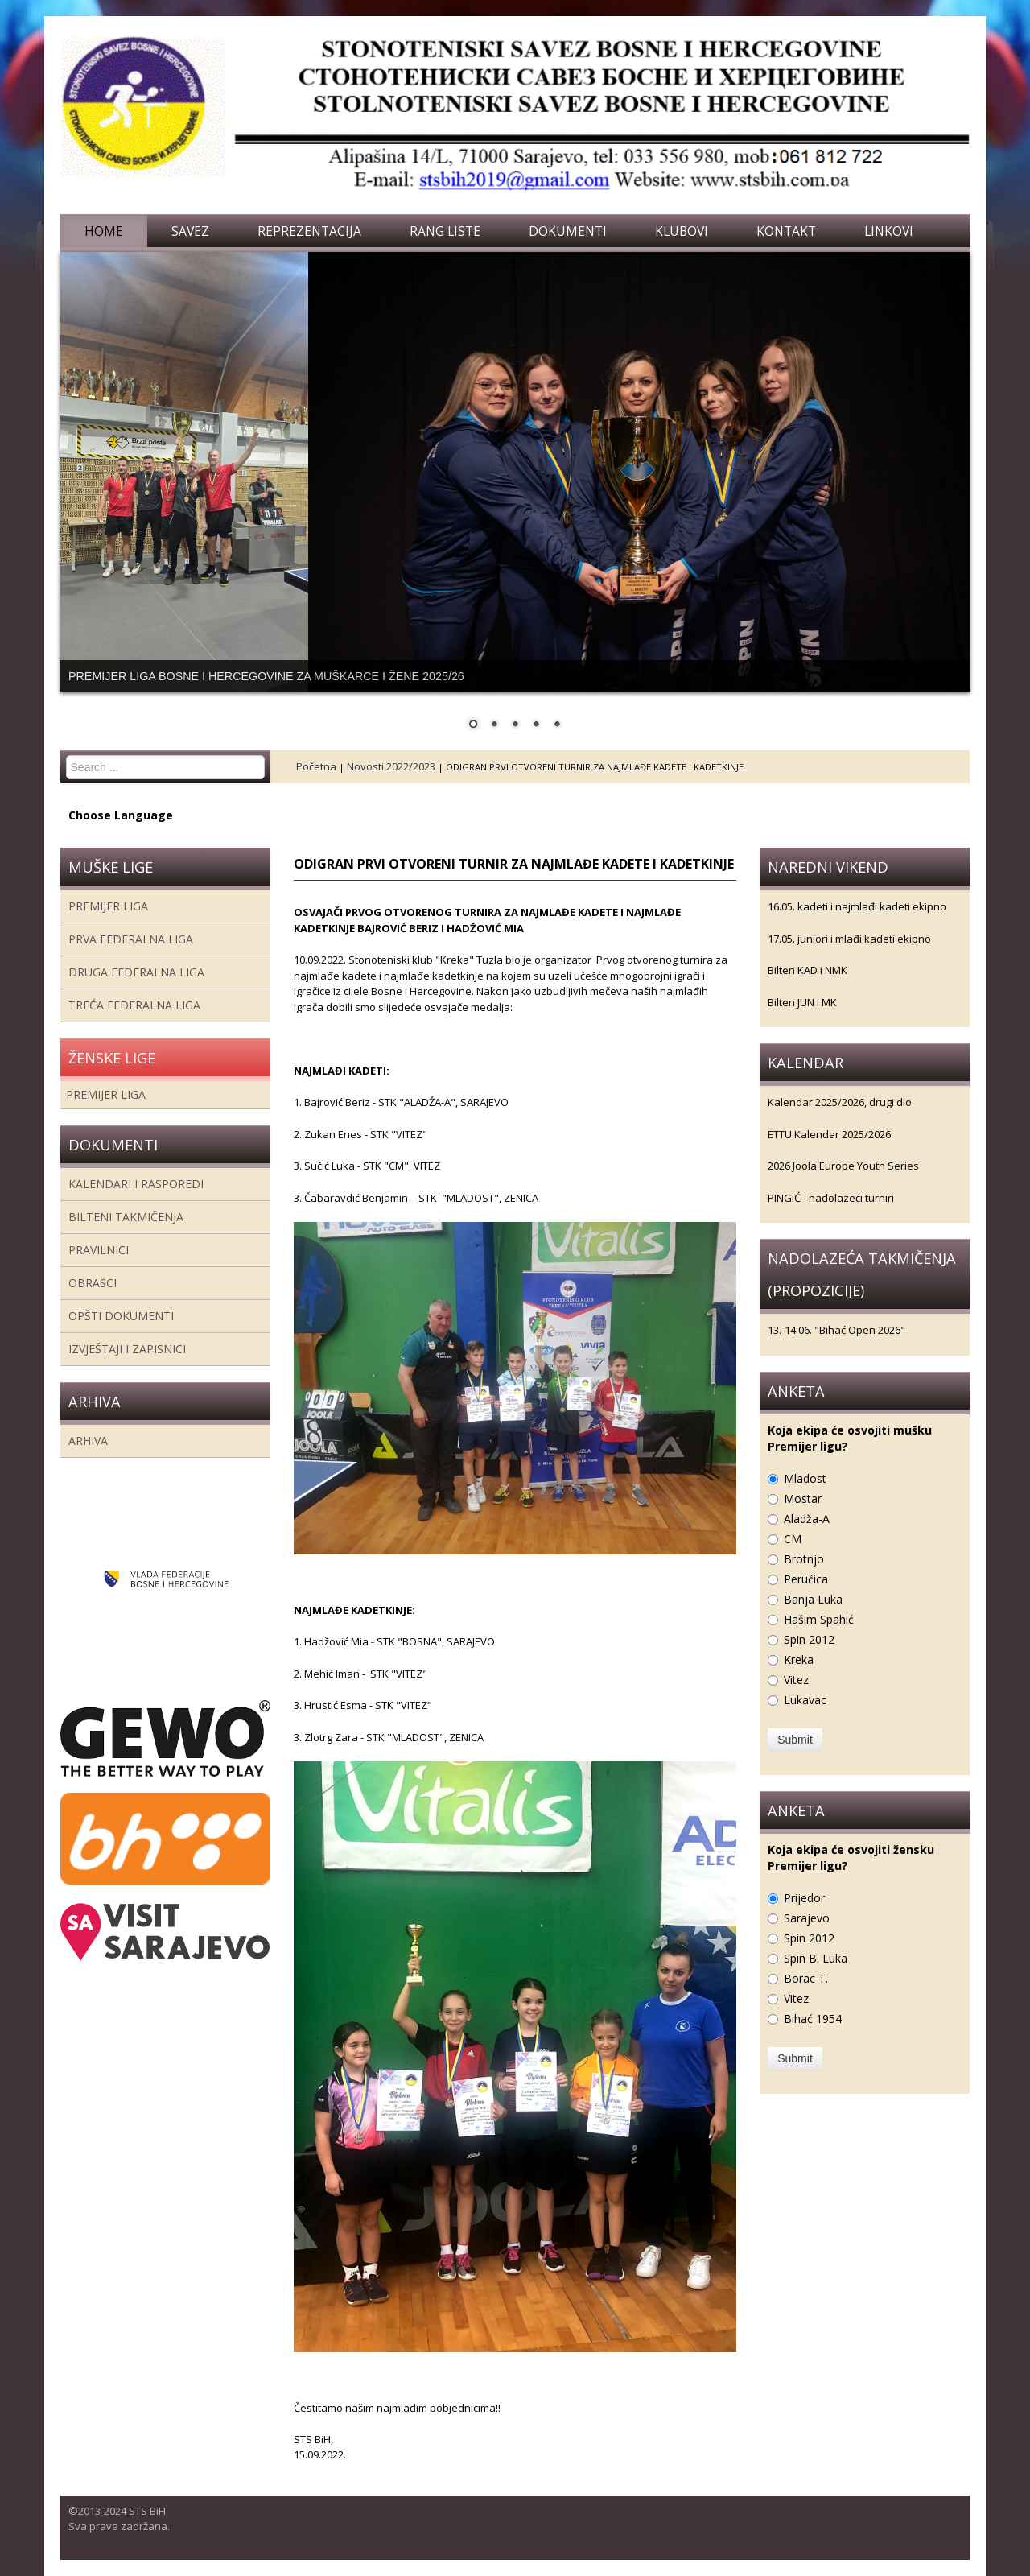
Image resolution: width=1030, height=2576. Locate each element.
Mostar (803, 1498)
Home (103, 231)
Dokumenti (568, 231)
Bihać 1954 (813, 2018)
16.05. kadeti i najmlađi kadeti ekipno (857, 906)
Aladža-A (807, 1518)
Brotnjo (804, 1559)
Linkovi (888, 231)
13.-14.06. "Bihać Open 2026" (836, 1330)
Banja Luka (813, 1599)
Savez (190, 231)
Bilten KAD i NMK (807, 970)
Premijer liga (108, 906)
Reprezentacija (309, 231)
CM (792, 1538)
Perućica (806, 1579)
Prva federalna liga (130, 939)
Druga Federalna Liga (136, 972)
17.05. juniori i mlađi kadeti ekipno (849, 938)
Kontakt (786, 231)
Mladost (805, 1478)
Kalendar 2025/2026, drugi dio (840, 1102)
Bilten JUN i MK (802, 1002)
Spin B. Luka (815, 1958)
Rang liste (445, 231)
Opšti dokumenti (121, 1315)
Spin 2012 (809, 1639)
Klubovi (681, 231)
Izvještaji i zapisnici (127, 1348)
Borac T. (806, 1978)
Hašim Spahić (819, 1619)
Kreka (799, 1659)
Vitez (796, 1679)
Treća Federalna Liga (134, 1005)
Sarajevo (807, 1918)
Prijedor (804, 1897)
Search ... (66, 755)
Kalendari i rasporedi (136, 1183)
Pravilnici (98, 1249)
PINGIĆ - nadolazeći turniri (831, 1198)
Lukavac (805, 1699)
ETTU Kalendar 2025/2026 (829, 1134)
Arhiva (88, 1440)
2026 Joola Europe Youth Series (843, 1165)
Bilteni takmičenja (125, 1216)
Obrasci (92, 1282)
